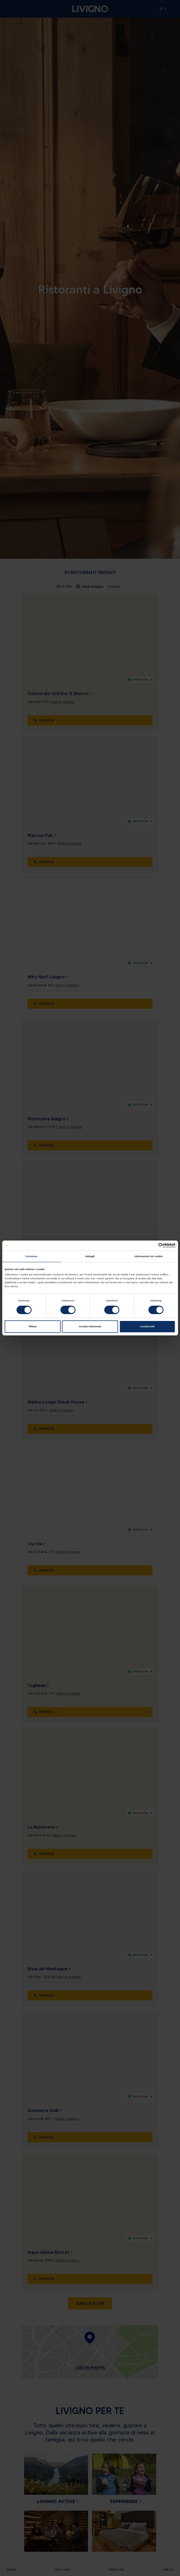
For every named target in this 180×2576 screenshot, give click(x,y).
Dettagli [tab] (90, 1256)
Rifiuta (32, 1326)
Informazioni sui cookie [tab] (149, 1256)
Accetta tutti (147, 1326)
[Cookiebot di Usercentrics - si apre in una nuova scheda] (152, 1245)
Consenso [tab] (31, 1256)
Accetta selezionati (90, 1326)
